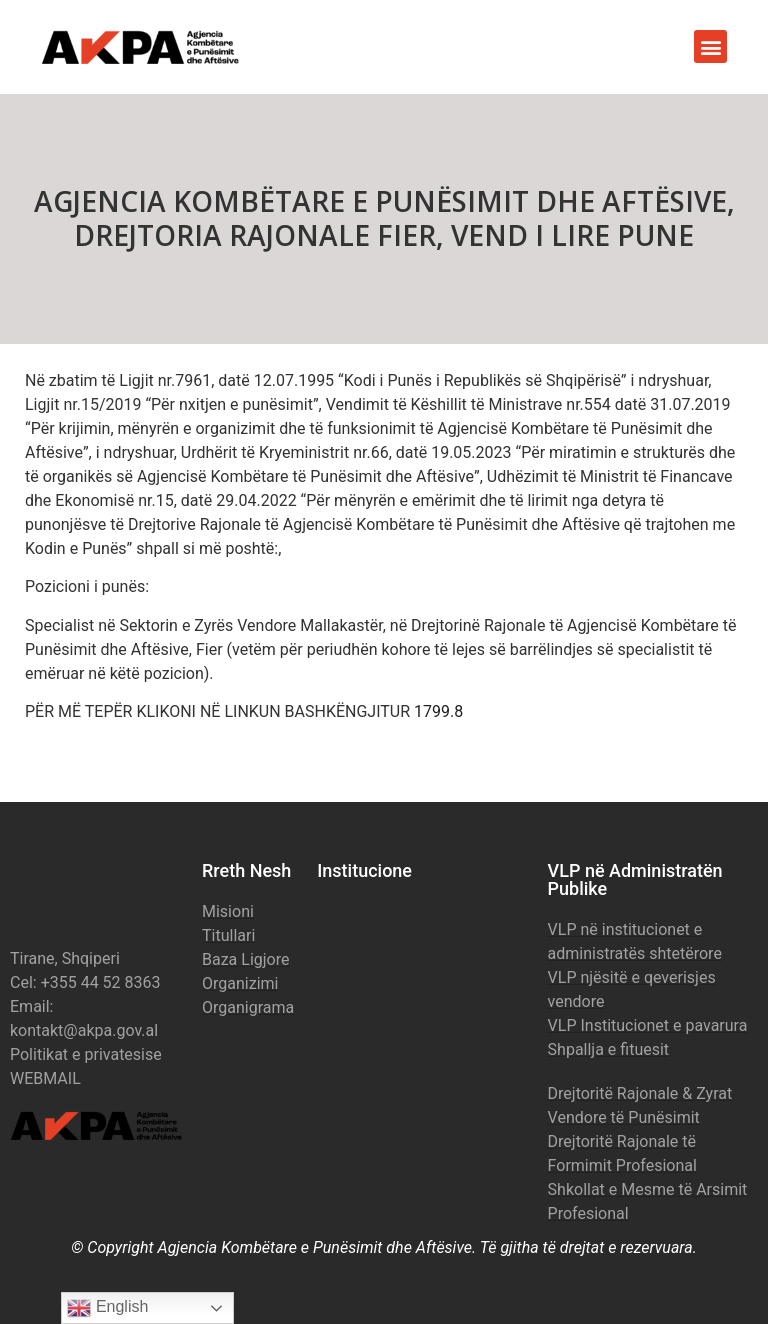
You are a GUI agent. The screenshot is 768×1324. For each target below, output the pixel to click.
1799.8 (438, 711)
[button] (710, 46)
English (107, 1308)
